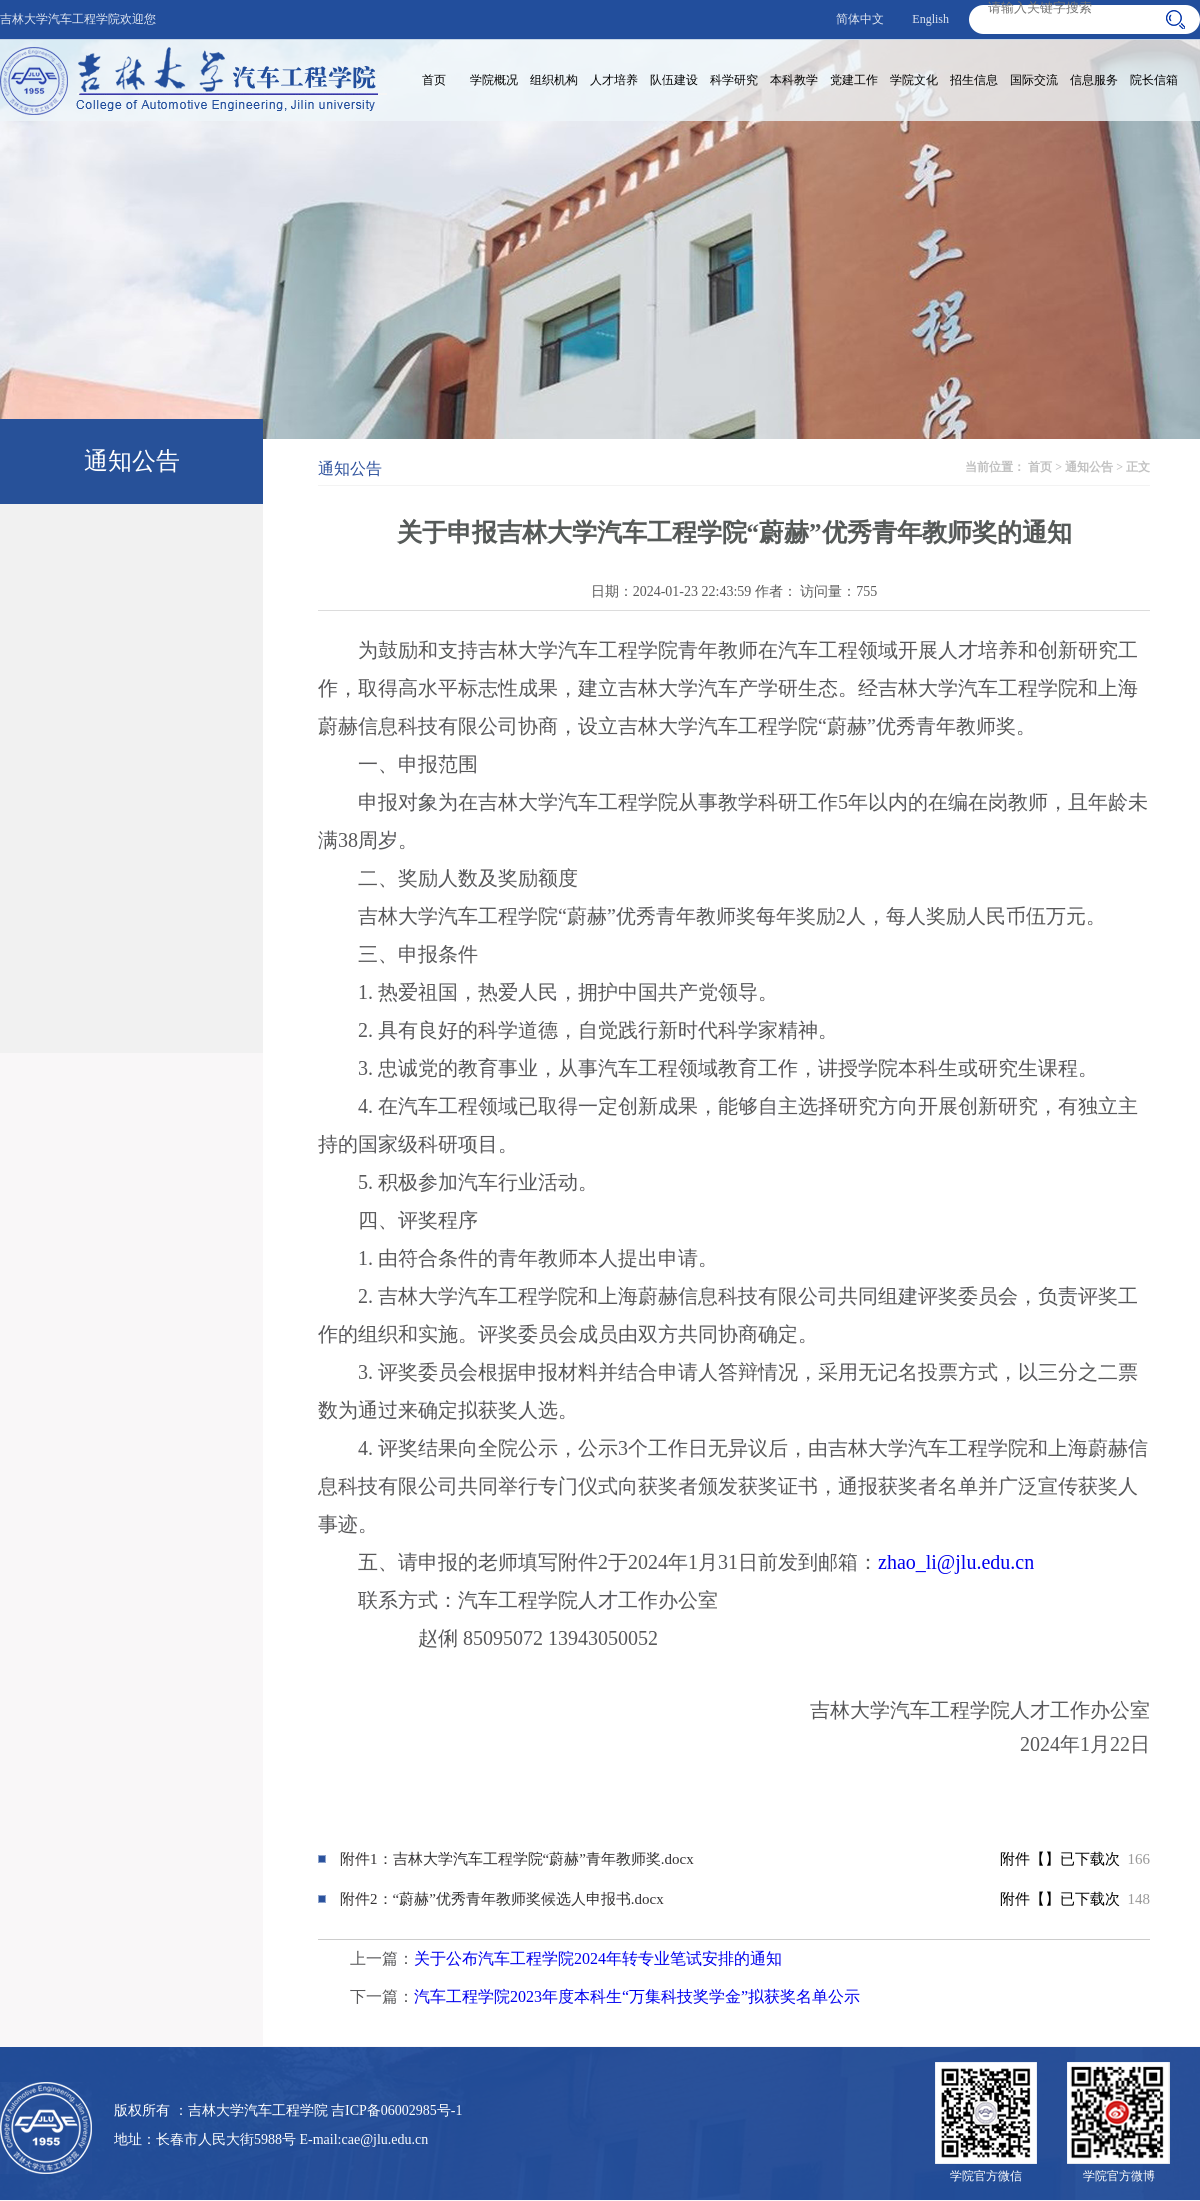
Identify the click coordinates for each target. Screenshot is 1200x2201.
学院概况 (494, 80)
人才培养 (614, 80)
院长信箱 (1154, 80)
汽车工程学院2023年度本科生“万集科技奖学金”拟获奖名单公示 (637, 1996)
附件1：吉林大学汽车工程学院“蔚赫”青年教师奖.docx (517, 1859)
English (930, 19)
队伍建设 (674, 80)
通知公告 (1089, 467)
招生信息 (974, 80)
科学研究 (734, 80)
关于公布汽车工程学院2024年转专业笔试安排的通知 (598, 1958)
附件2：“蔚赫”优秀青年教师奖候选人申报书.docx (502, 1899)
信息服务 (1094, 80)
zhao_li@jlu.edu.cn (956, 1562)
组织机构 (554, 80)
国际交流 (1034, 80)
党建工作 (854, 80)
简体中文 (860, 19)
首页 (434, 80)
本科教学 (794, 80)
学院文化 (914, 80)
